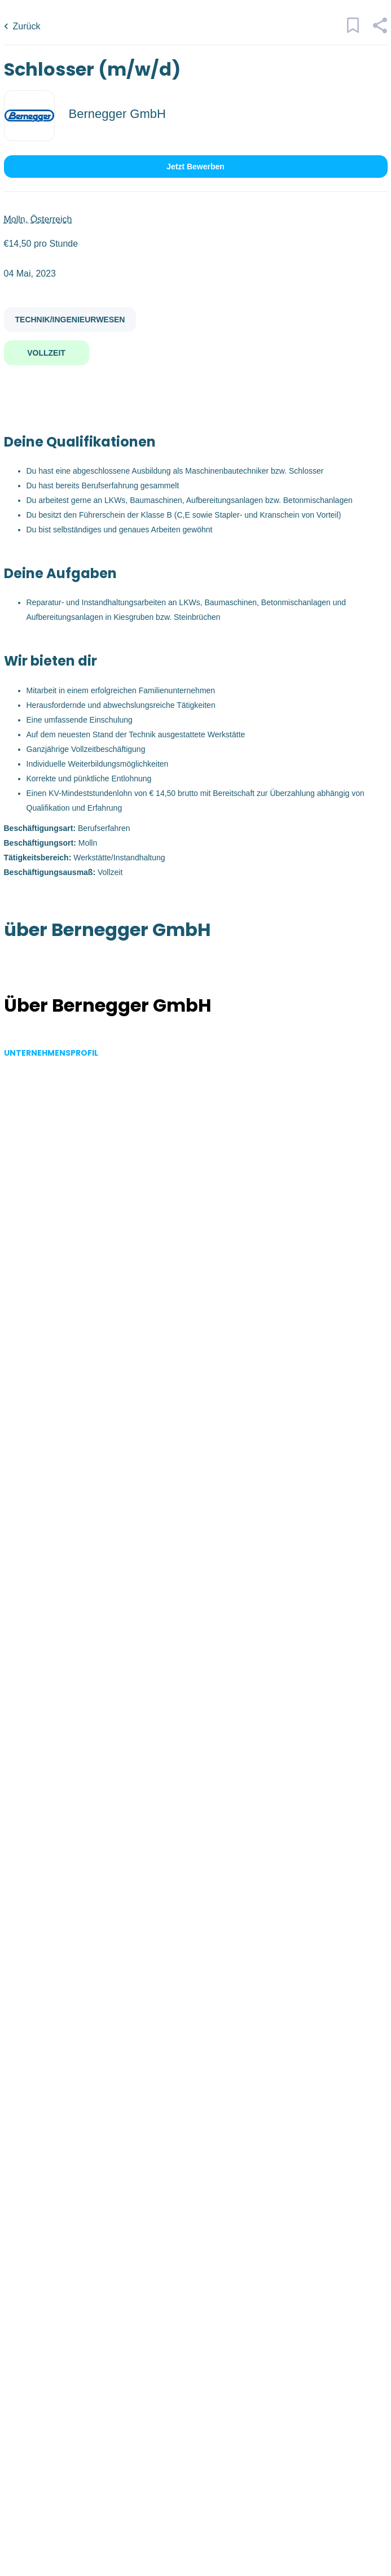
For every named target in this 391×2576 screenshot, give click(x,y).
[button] (380, 30)
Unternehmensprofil (51, 1053)
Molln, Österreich (38, 219)
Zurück (27, 26)
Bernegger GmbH (117, 114)
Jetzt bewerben (195, 166)
